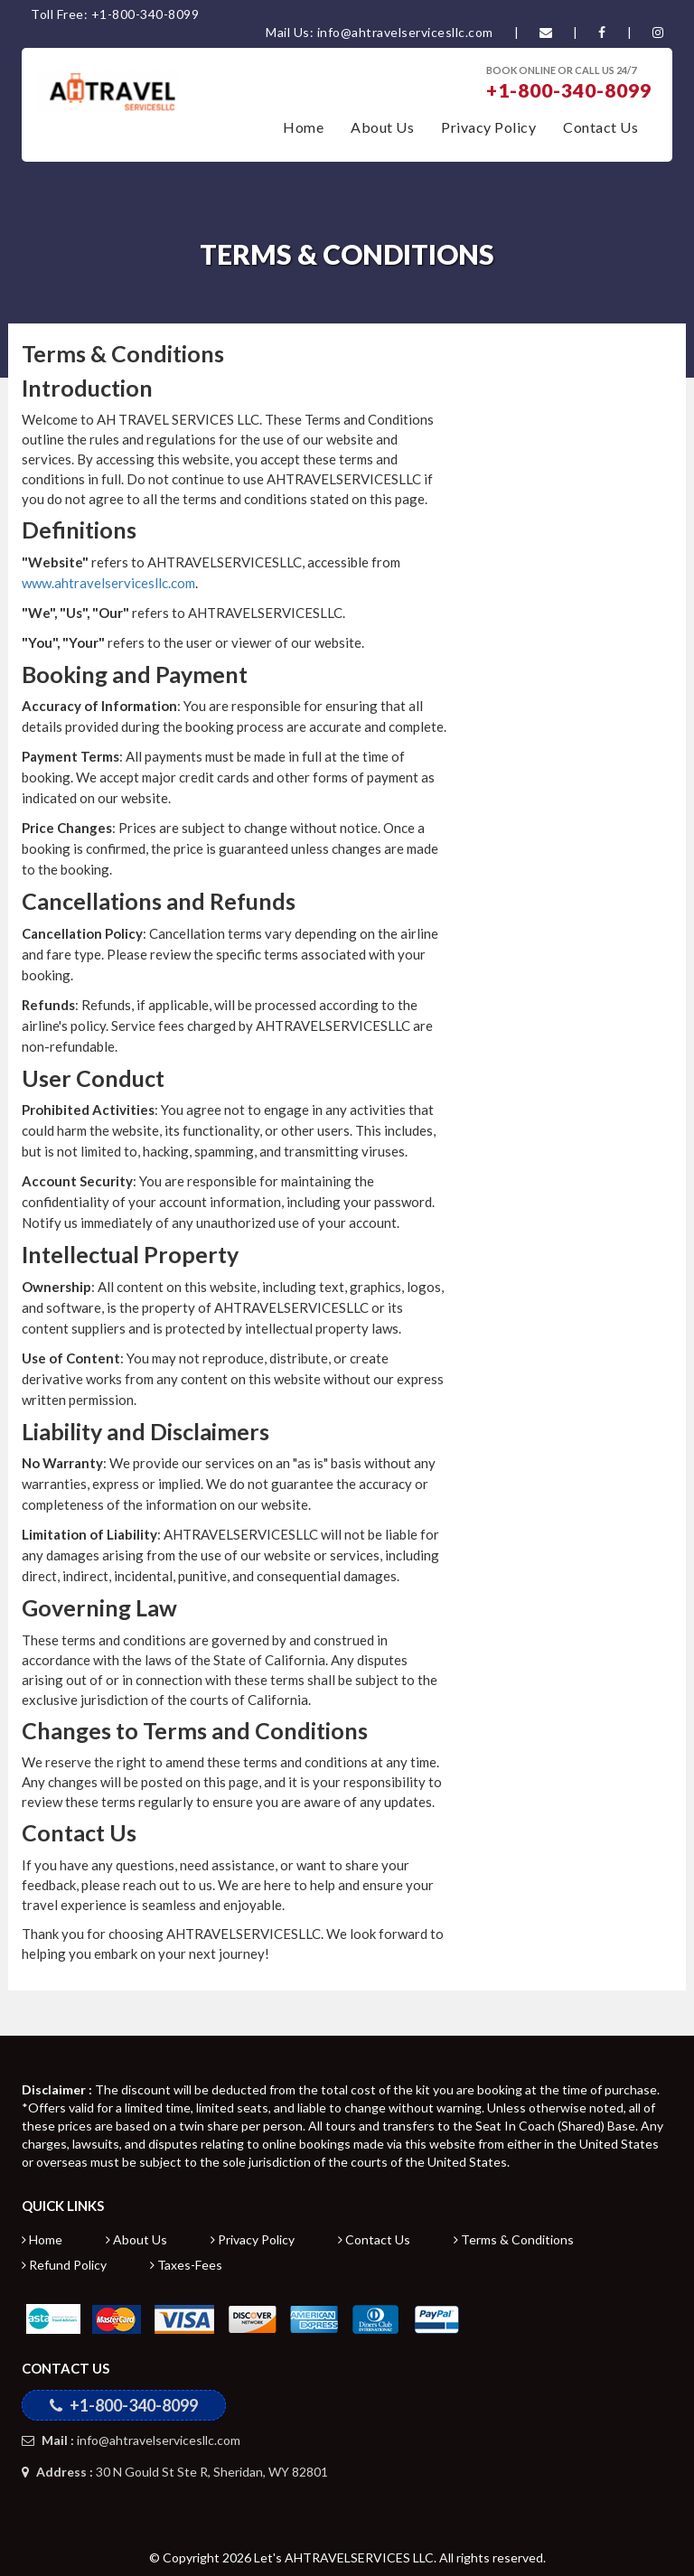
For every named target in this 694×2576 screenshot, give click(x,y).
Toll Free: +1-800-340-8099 (115, 14)
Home (303, 127)
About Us (382, 127)
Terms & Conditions (514, 2239)
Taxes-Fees (186, 2264)
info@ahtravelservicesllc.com (131, 2440)
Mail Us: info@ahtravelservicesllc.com (379, 32)
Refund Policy (64, 2264)
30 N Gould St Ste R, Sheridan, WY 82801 (175, 2471)
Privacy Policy (488, 127)
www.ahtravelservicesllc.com (108, 583)
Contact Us (600, 127)
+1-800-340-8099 (569, 90)
